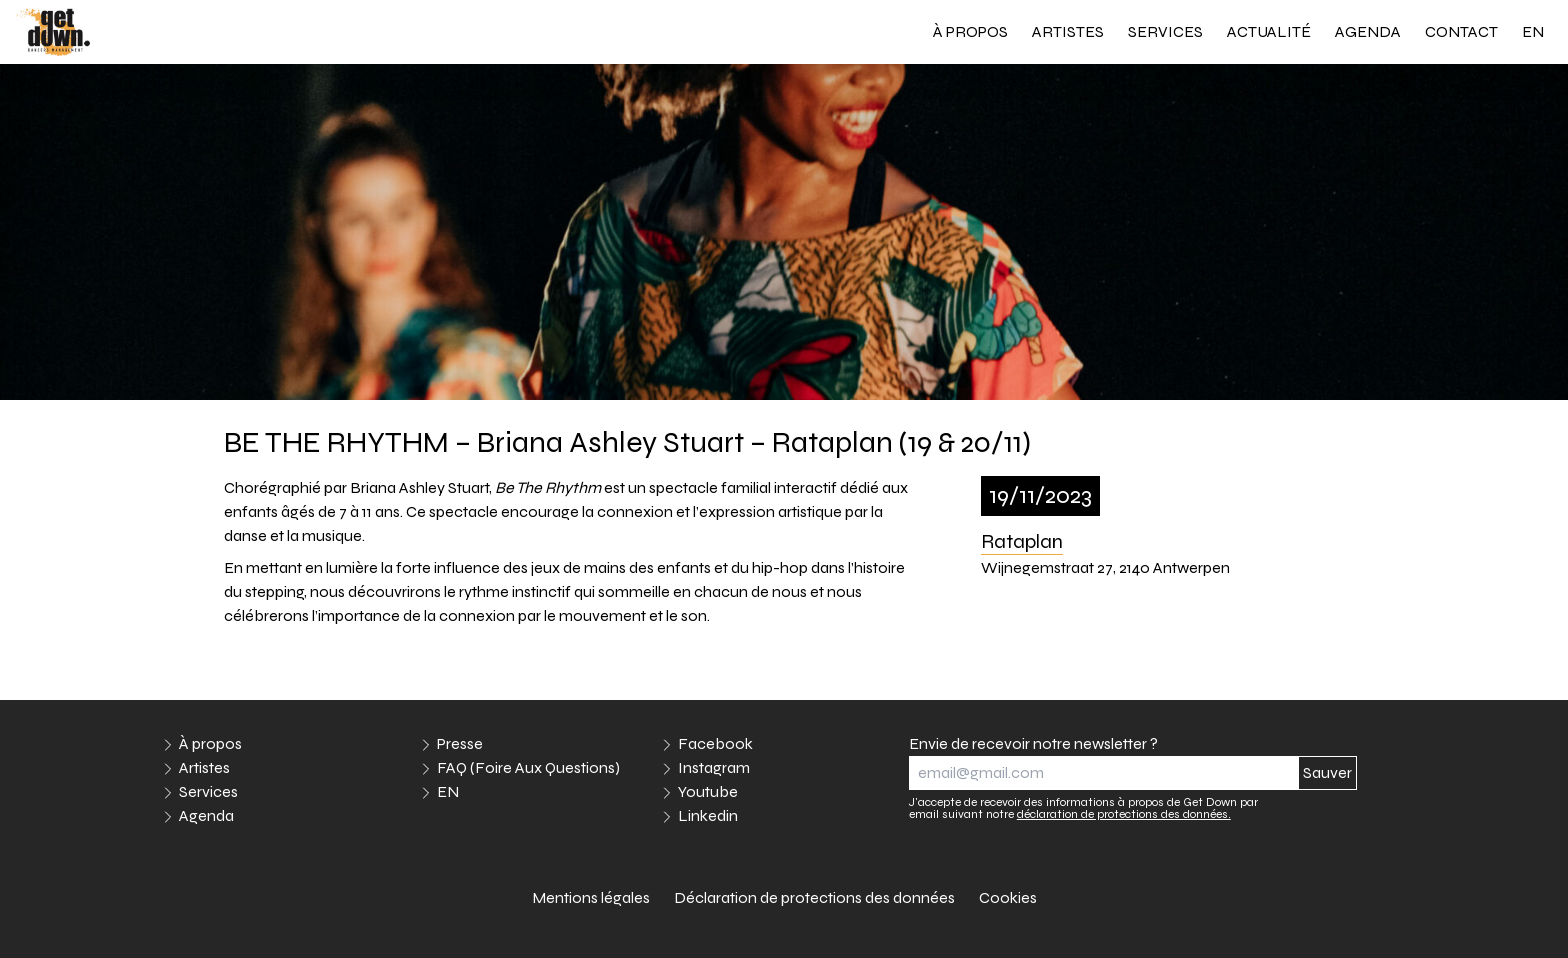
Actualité (1269, 31)
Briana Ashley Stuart (419, 487)
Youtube (708, 791)
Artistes (1068, 31)
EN (1533, 31)
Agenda (1368, 31)
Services (1165, 31)
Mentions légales (591, 897)
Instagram (714, 767)
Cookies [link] (1008, 897)
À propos (970, 31)
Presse (460, 743)
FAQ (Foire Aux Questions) (528, 767)
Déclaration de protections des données (814, 897)
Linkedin (708, 815)
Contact (1461, 31)
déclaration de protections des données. (1124, 814)
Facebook (715, 743)
